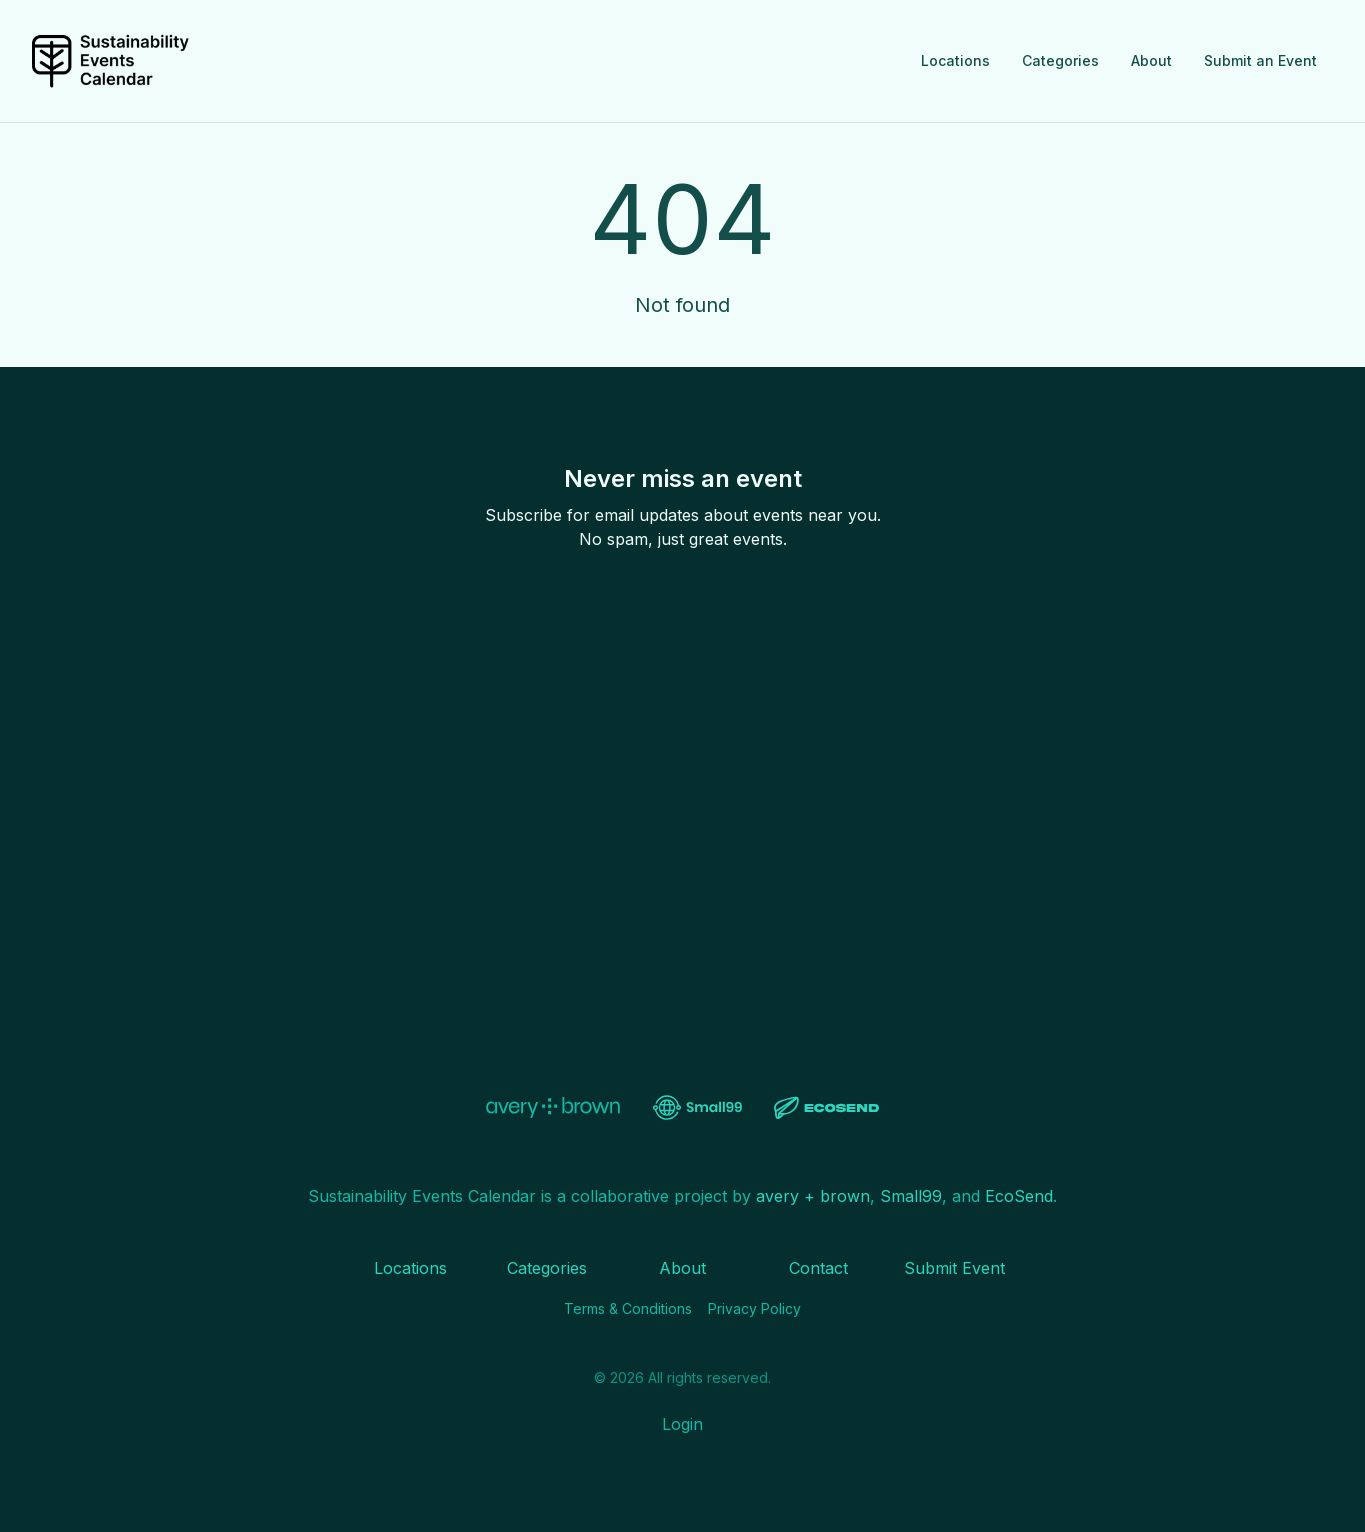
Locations (955, 60)
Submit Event (954, 1268)
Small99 (911, 1196)
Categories (1060, 60)
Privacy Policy (754, 1308)
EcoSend (1019, 1196)
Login (682, 1424)
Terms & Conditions (628, 1308)
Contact (818, 1268)
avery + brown (813, 1196)
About (1151, 60)
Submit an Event (1260, 60)
